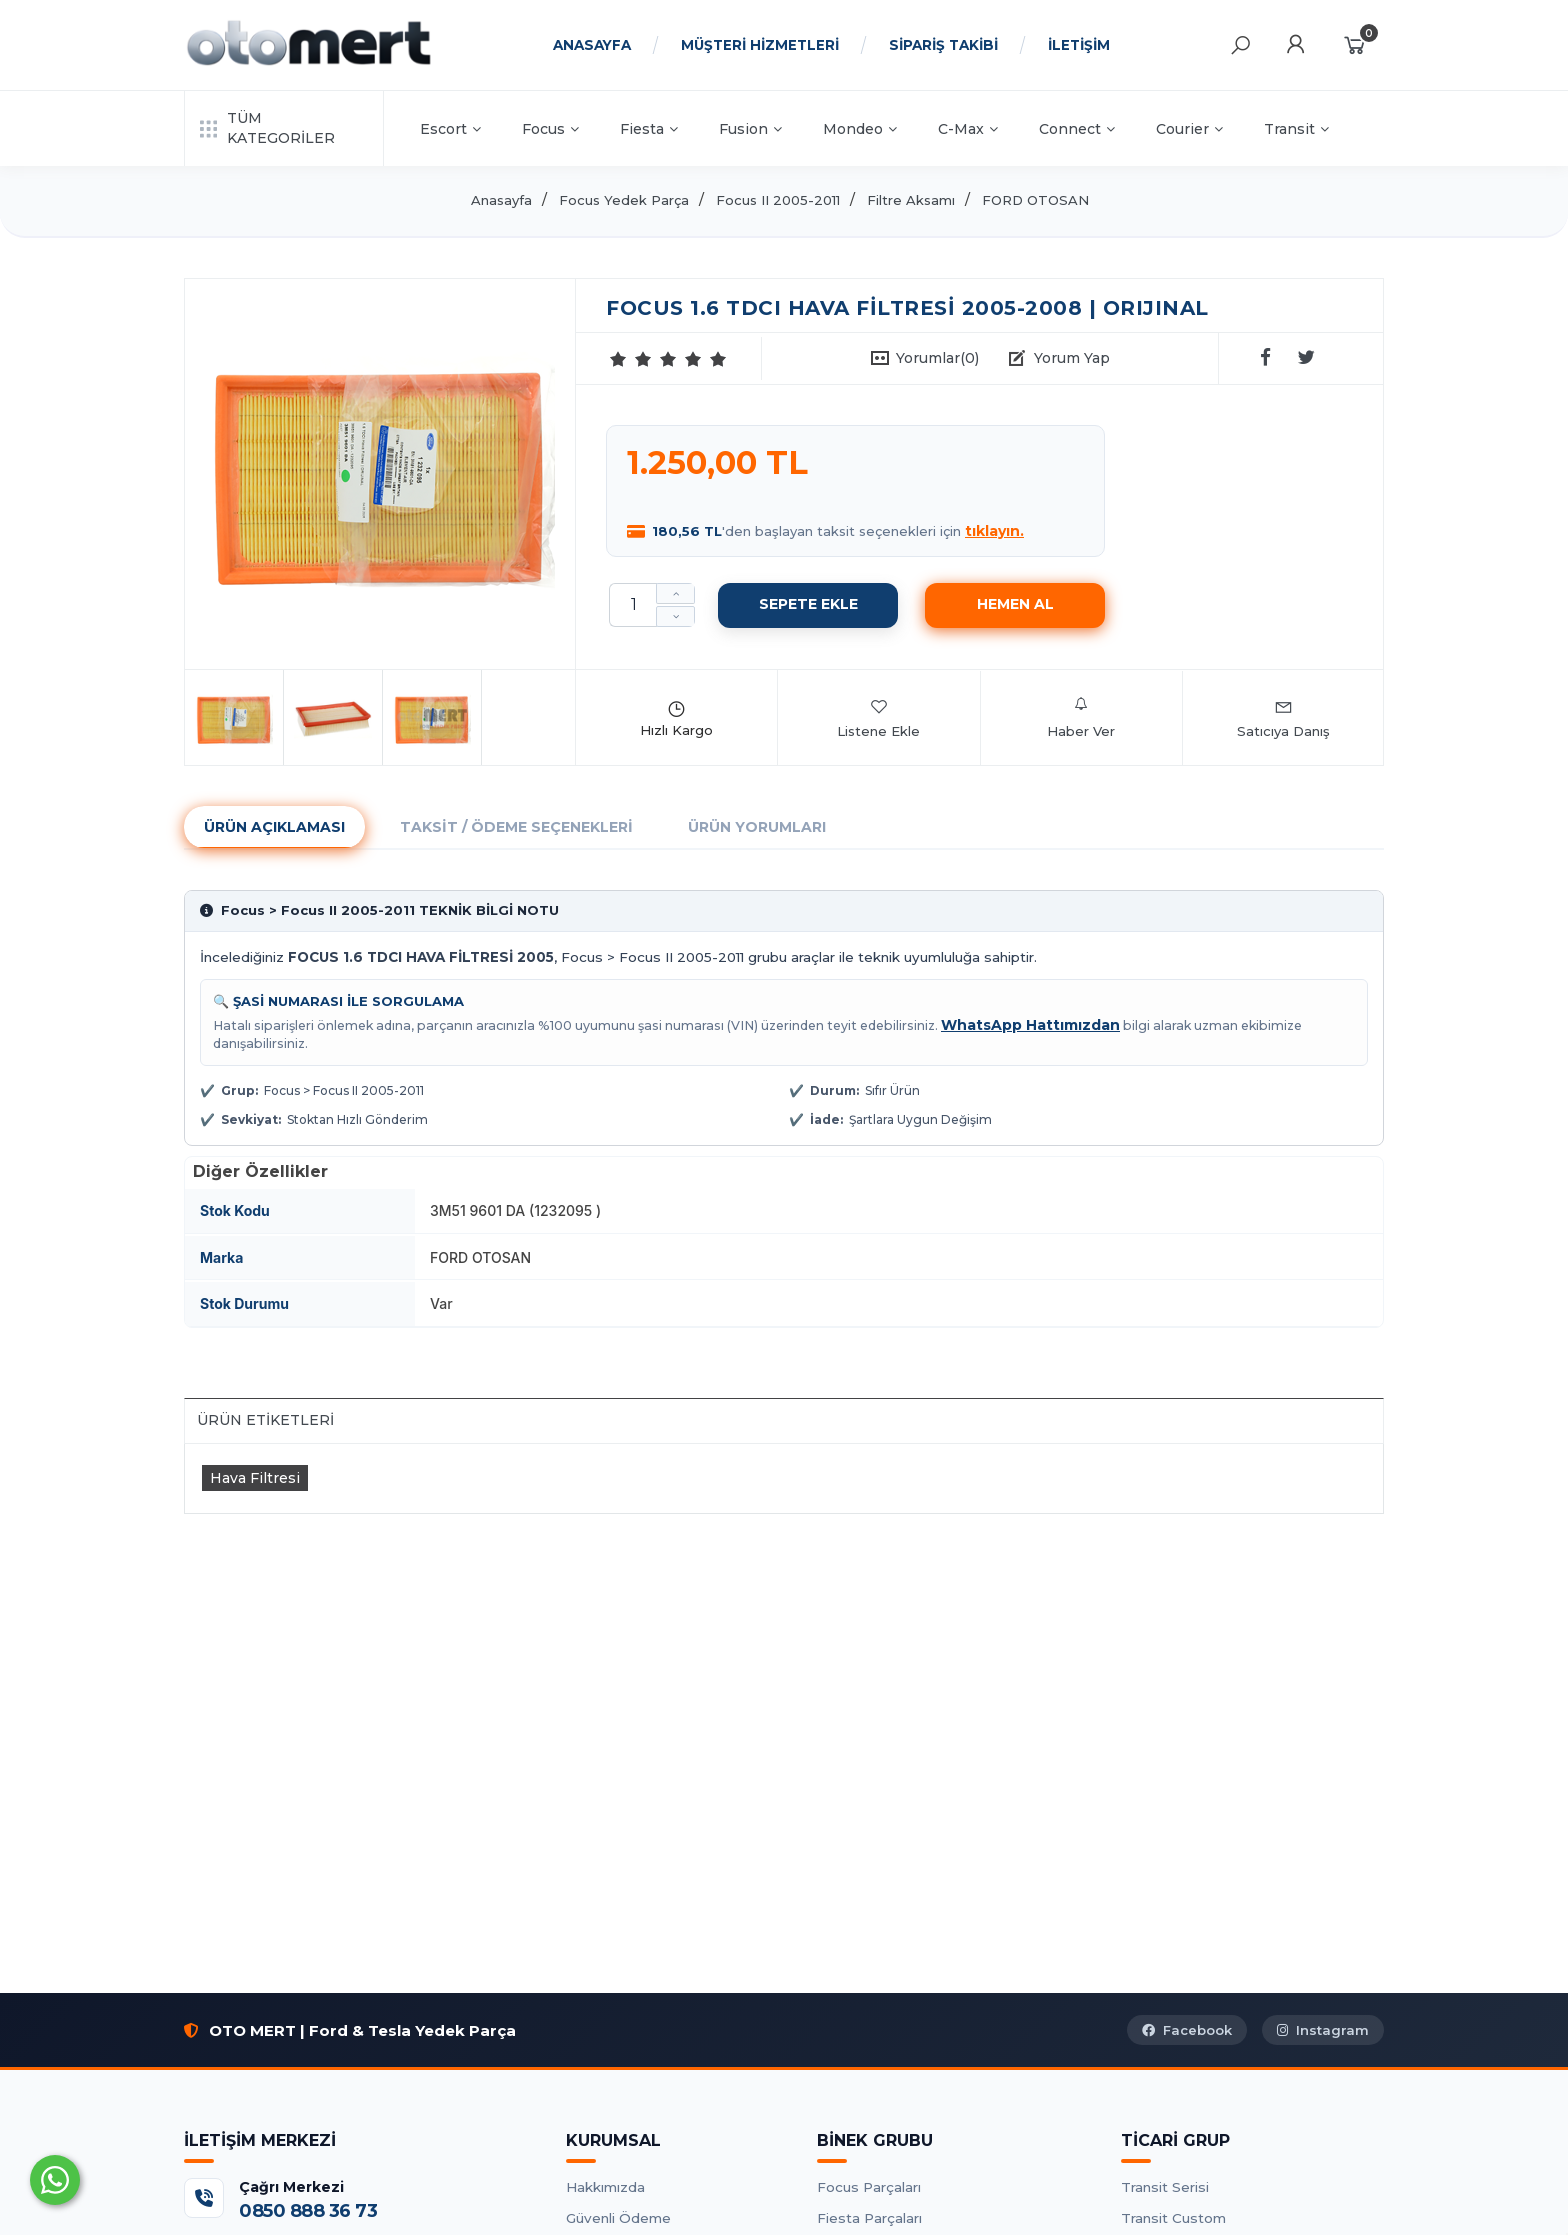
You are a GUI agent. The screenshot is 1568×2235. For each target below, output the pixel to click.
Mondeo (860, 129)
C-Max (968, 129)
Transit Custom (1173, 2218)
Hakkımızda (605, 2187)
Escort (450, 129)
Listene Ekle (878, 718)
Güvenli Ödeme (618, 2218)
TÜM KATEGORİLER (267, 128)
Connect (1077, 129)
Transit (1296, 129)
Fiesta (649, 129)
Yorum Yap (1072, 358)
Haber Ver (1081, 718)
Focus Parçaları (869, 2187)
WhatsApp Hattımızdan (1030, 1025)
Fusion (750, 129)
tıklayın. (994, 531)
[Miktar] (633, 605)
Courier (1189, 129)
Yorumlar (937, 358)
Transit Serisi (1165, 2187)
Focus (550, 129)
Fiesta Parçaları (869, 2218)
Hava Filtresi (255, 1478)
